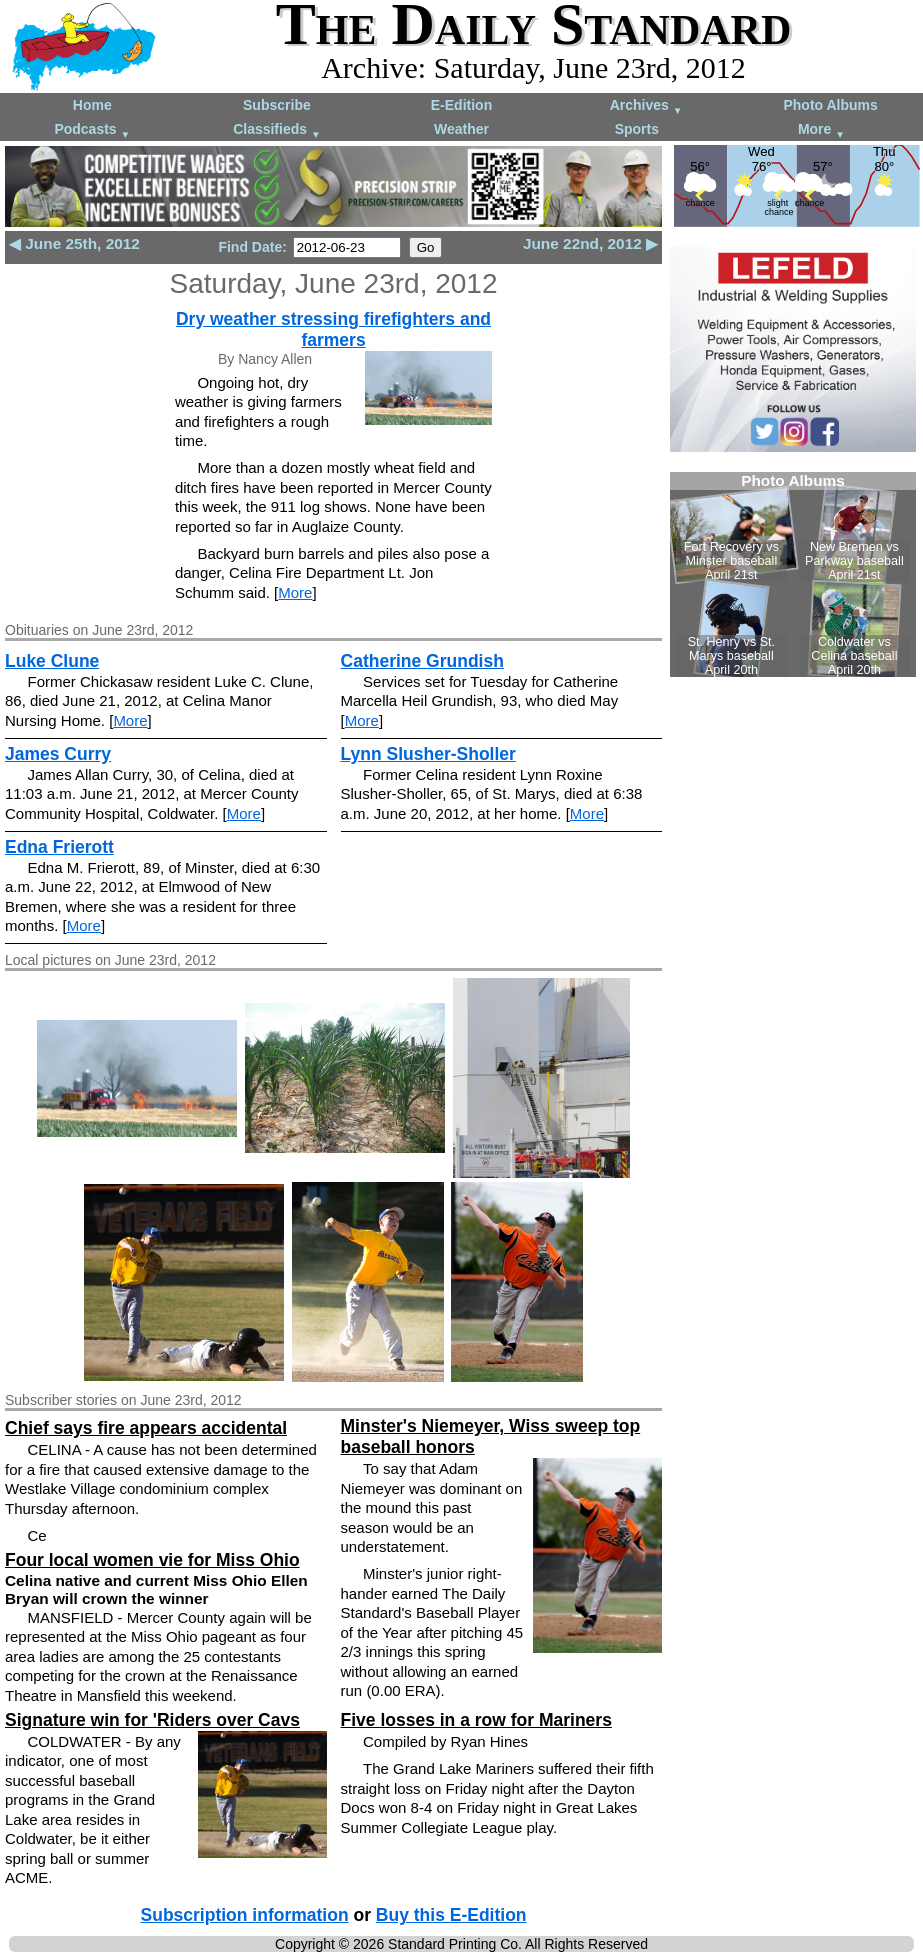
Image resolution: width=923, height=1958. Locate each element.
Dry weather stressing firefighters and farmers (333, 329)
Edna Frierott (59, 847)
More (821, 130)
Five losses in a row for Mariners (476, 1720)
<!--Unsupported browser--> (793, 574)
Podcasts (92, 130)
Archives (646, 106)
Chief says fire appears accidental (146, 1428)
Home (92, 105)
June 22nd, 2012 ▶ (590, 243)
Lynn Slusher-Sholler (428, 754)
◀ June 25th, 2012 (74, 243)
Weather (461, 129)
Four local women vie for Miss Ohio (152, 1560)
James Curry (58, 754)
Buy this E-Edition (451, 1915)
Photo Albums (830, 105)
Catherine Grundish (422, 661)
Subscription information (245, 1915)
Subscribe (277, 105)
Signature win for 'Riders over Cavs (152, 1720)
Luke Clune (52, 661)
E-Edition (461, 105)
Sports (637, 129)
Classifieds (277, 130)
